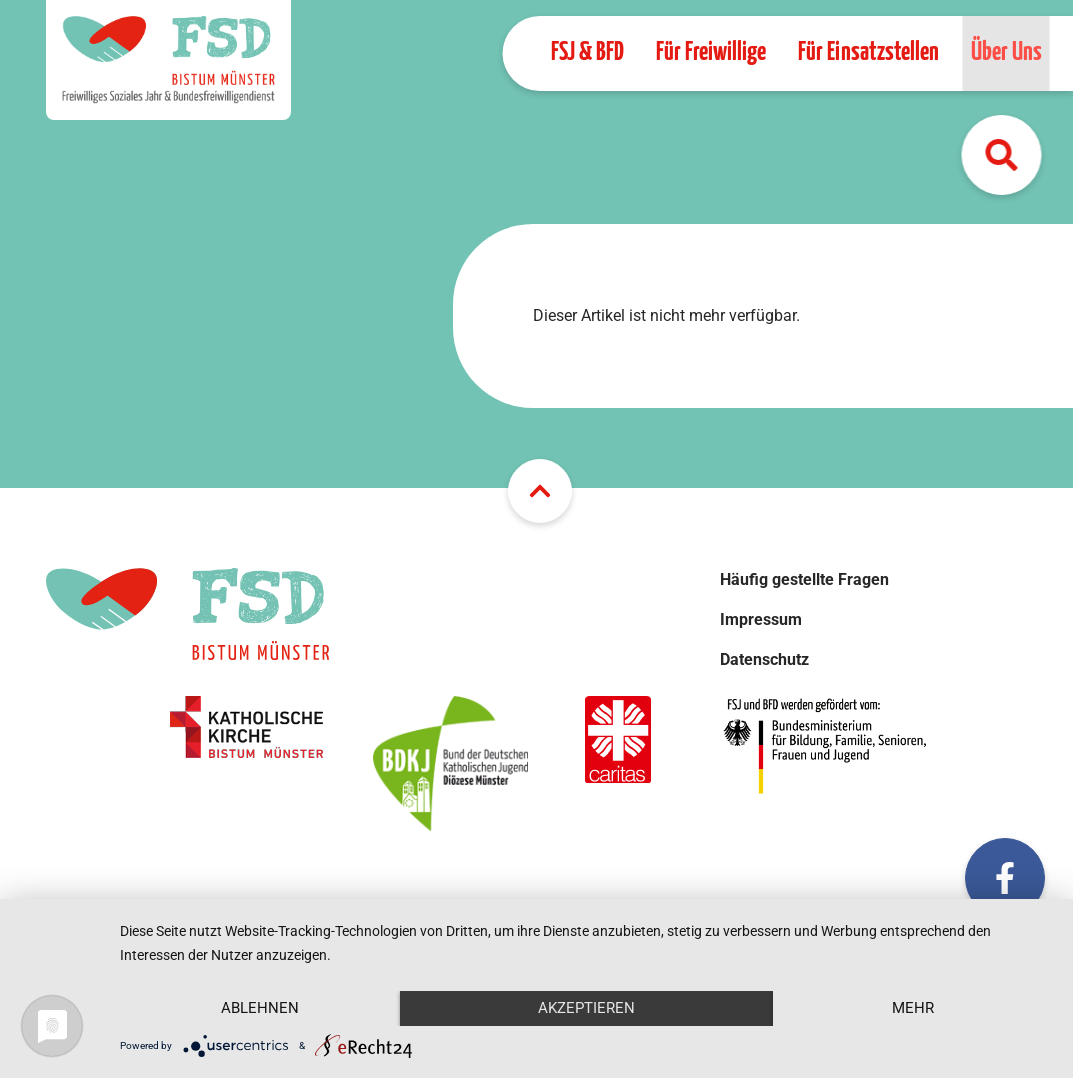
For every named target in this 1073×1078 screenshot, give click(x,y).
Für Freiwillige (710, 52)
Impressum (761, 619)
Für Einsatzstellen (867, 52)
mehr (913, 1008)
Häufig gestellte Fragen (804, 579)
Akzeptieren (586, 1008)
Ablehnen (260, 1008)
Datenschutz (764, 659)
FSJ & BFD (586, 52)
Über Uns (1005, 52)
